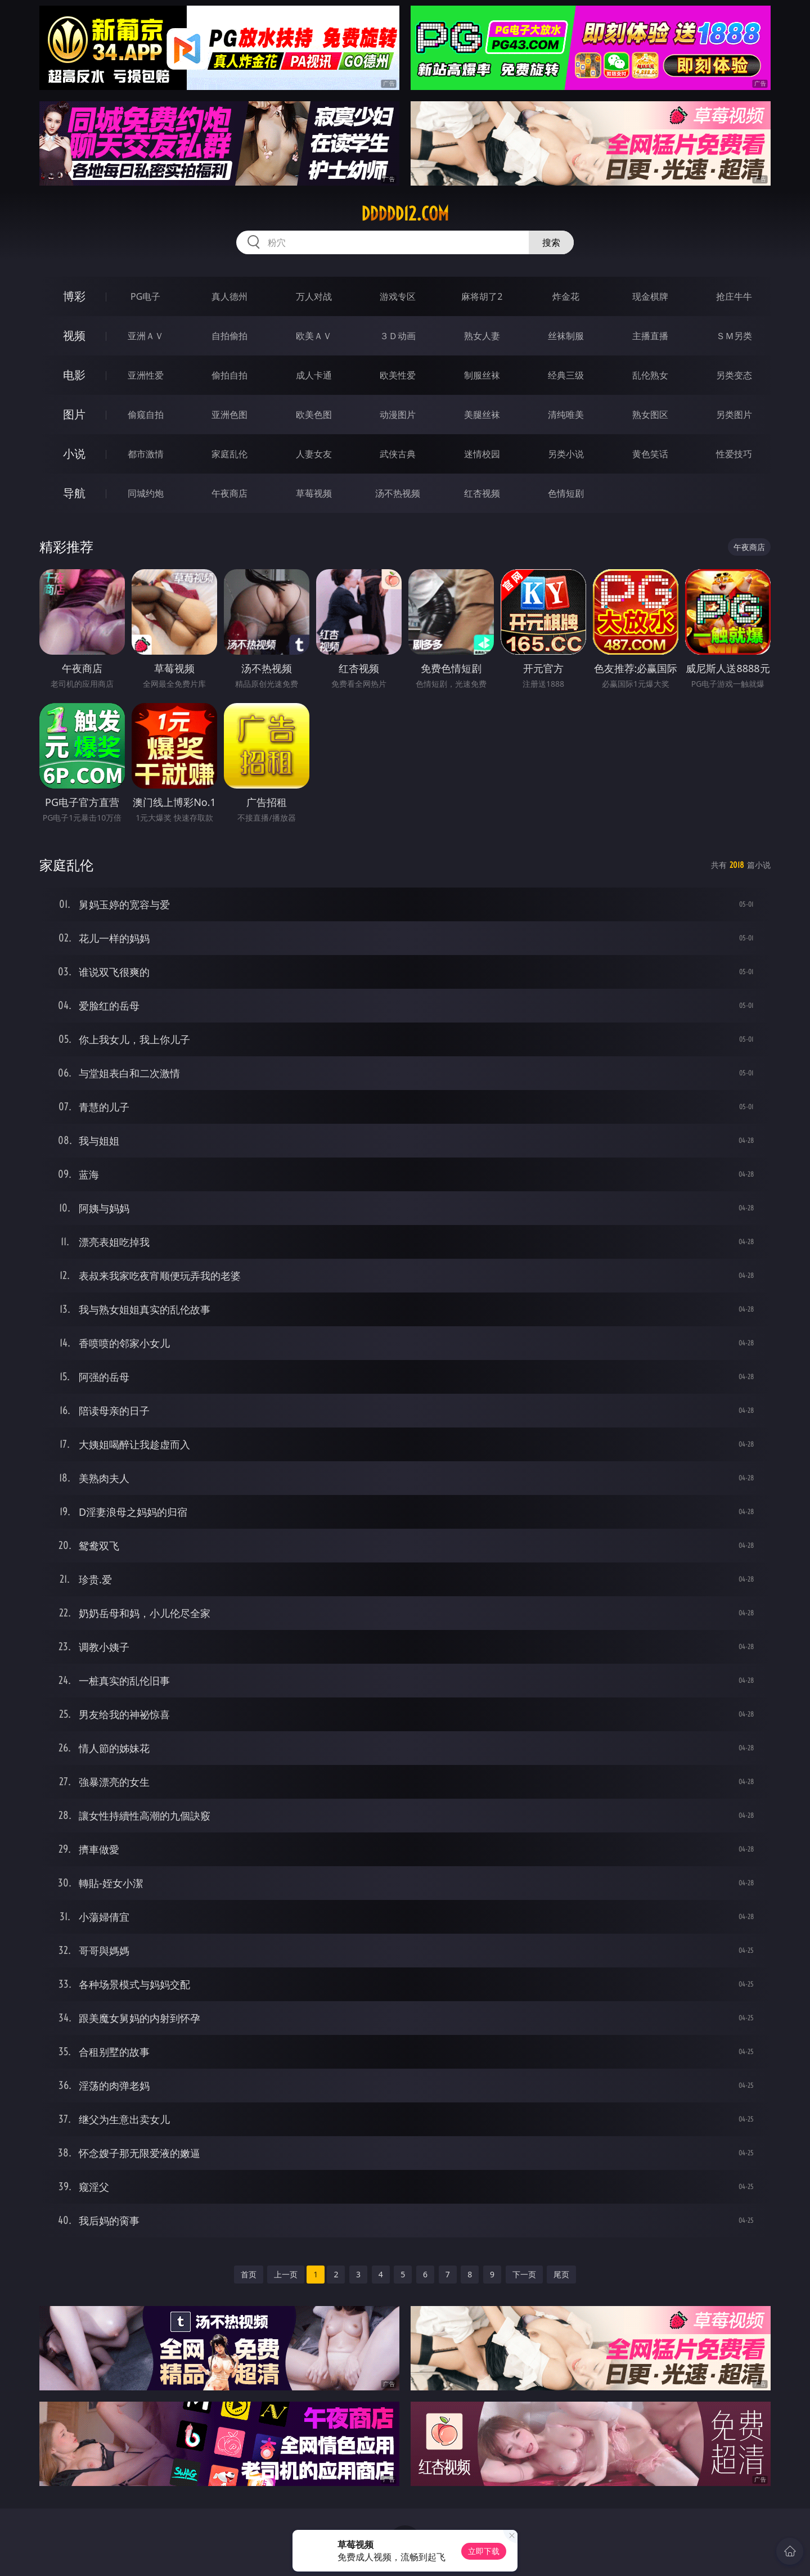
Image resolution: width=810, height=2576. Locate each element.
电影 (74, 374)
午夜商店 (230, 493)
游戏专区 (398, 296)
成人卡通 (314, 375)
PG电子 (145, 296)
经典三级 (566, 375)
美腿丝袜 (482, 414)
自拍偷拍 (230, 336)
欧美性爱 (398, 375)
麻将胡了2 (481, 296)
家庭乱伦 (230, 454)
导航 (74, 493)
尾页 (561, 2274)
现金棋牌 (650, 296)
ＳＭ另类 (734, 336)
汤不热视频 (397, 493)
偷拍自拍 (230, 375)
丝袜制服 (566, 336)
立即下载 (484, 2551)
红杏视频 (482, 493)
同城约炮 (146, 493)
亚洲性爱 (146, 375)
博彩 (74, 296)
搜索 (551, 242)
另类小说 (566, 454)
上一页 (286, 2274)
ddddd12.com (405, 213)
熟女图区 (650, 414)
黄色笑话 (650, 454)
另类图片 (734, 414)
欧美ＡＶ (314, 336)
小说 (74, 453)
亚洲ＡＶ (146, 336)
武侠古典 (398, 454)
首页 (248, 2274)
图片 (74, 414)
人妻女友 (314, 454)
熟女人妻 (482, 336)
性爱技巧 (734, 454)
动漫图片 (398, 414)
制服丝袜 (482, 375)
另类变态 (734, 375)
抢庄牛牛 (734, 296)
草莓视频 (314, 493)
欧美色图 (314, 414)
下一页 (524, 2274)
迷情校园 (482, 454)
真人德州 (230, 296)
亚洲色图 (230, 414)
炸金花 (565, 296)
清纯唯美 (566, 414)
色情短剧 (566, 493)
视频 (74, 335)
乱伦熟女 (650, 375)
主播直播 (650, 336)
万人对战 (314, 296)
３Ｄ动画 (398, 336)
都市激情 (146, 454)
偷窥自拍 (146, 414)
